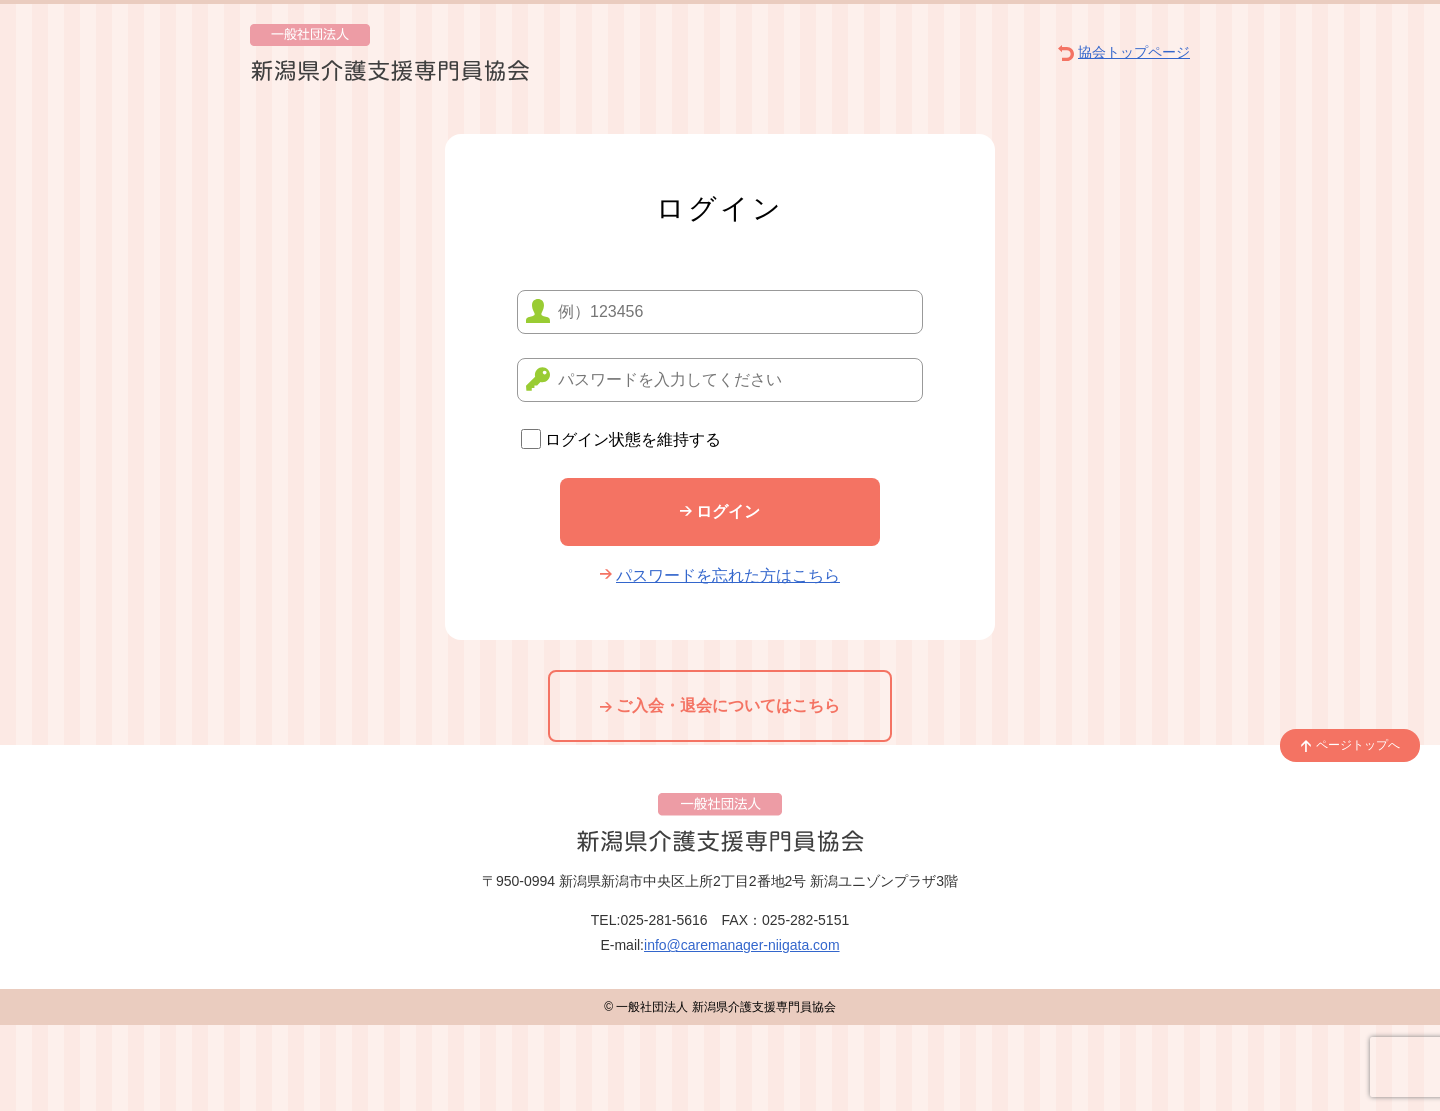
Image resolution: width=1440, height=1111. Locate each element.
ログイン (720, 511)
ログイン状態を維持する (621, 439)
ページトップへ (1350, 745)
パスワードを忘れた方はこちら (720, 575)
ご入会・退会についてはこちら (720, 705)
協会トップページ (1124, 52)
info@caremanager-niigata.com (742, 945)
